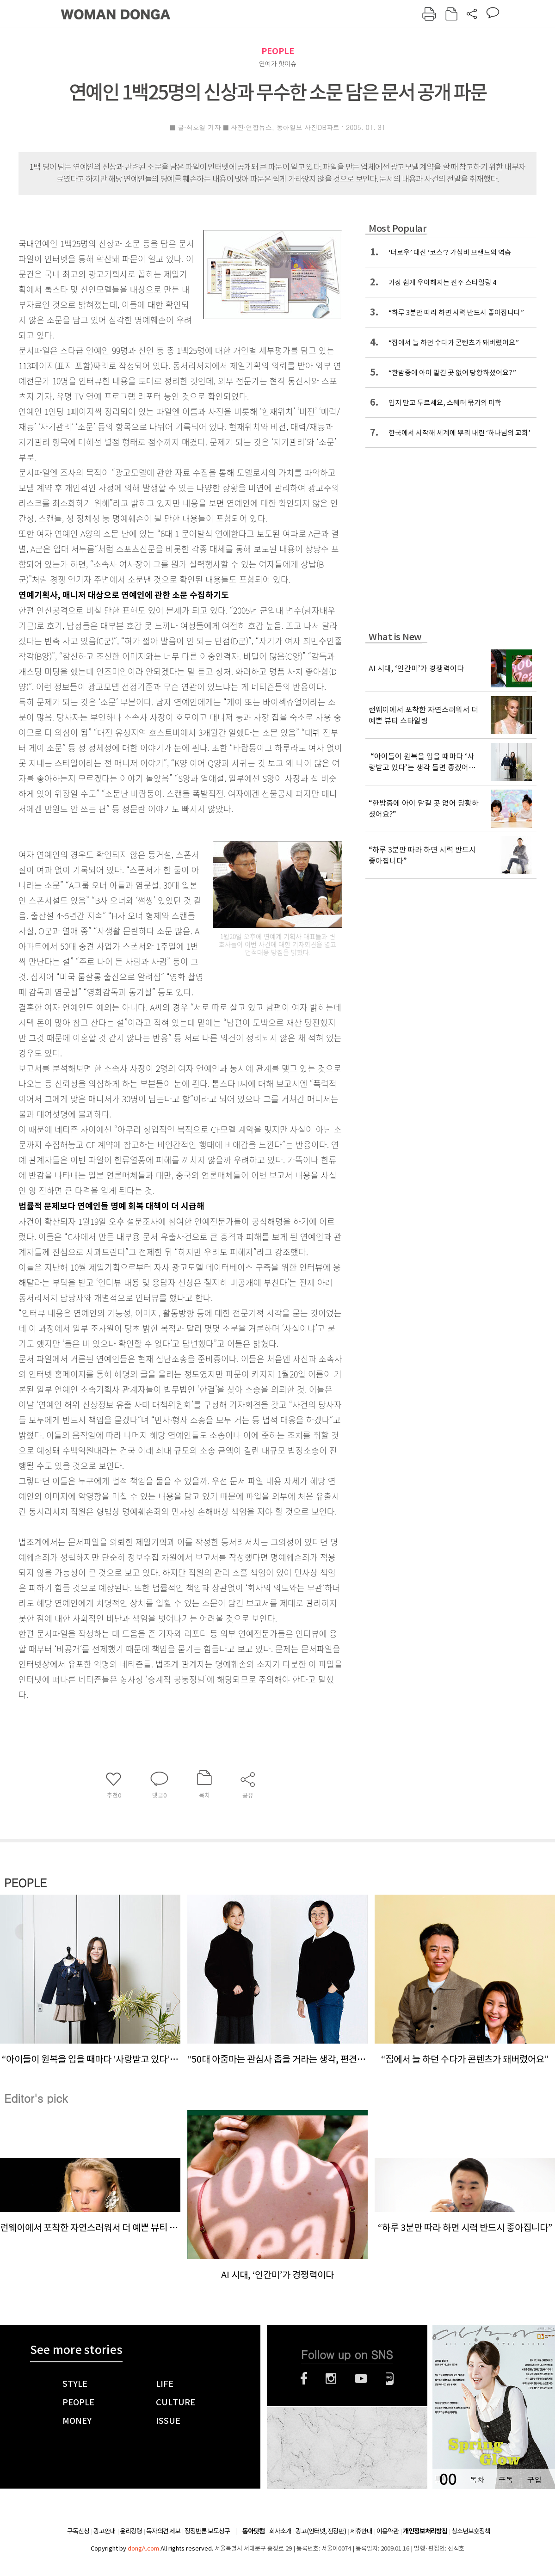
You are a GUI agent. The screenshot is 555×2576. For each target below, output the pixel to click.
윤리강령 (131, 2531)
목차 (476, 2479)
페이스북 (304, 2378)
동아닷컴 (253, 2531)
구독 (505, 2479)
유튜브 (361, 2378)
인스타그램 (331, 2378)
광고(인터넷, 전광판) (321, 2531)
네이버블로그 (390, 2378)
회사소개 (280, 2531)
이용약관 (387, 2531)
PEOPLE (277, 51)
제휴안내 (361, 2531)
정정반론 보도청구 (207, 2531)
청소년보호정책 (470, 2531)
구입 (534, 2479)
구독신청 (78, 2531)
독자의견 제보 (163, 2531)
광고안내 (104, 2531)
